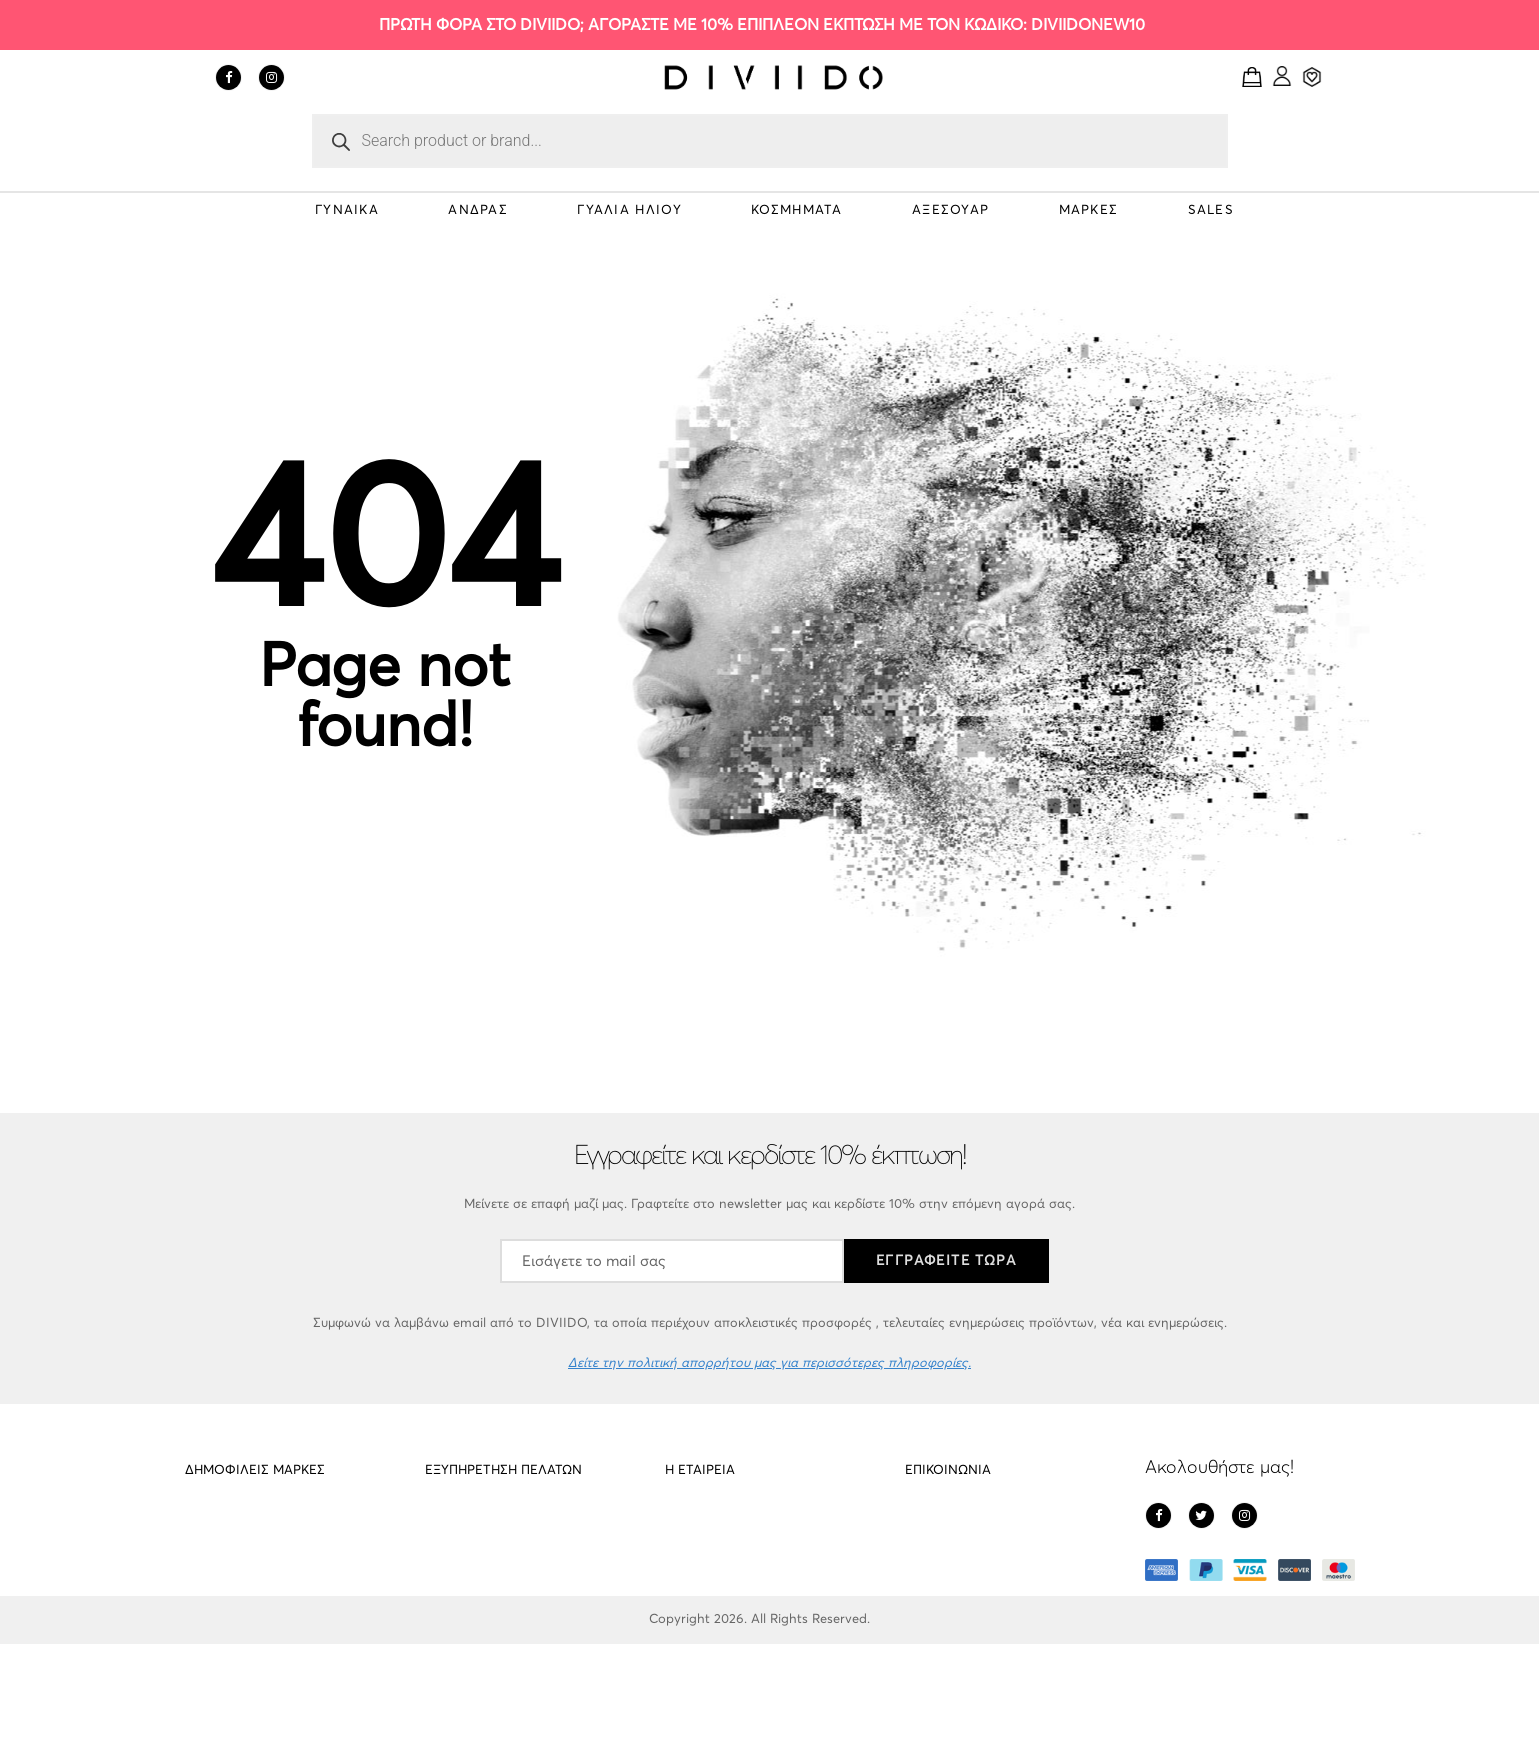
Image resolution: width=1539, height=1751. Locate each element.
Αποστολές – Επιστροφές (501, 1524)
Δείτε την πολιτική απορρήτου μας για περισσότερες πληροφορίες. (769, 1363)
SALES (1211, 210)
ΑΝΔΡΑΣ (478, 210)
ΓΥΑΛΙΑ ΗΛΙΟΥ (629, 210)
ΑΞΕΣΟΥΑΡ (950, 210)
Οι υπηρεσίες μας (476, 1600)
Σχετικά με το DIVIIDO (730, 1524)
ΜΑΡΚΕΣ (1089, 210)
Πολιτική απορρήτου (726, 1562)
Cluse (201, 1600)
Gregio (205, 1638)
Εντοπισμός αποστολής (494, 1638)
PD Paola (213, 1524)
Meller (202, 1562)
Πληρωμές (695, 1600)
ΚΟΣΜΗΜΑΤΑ (797, 210)
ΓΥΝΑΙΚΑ (347, 210)
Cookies (449, 1562)
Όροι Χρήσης (704, 1638)
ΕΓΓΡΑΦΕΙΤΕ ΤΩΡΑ (946, 1261)
